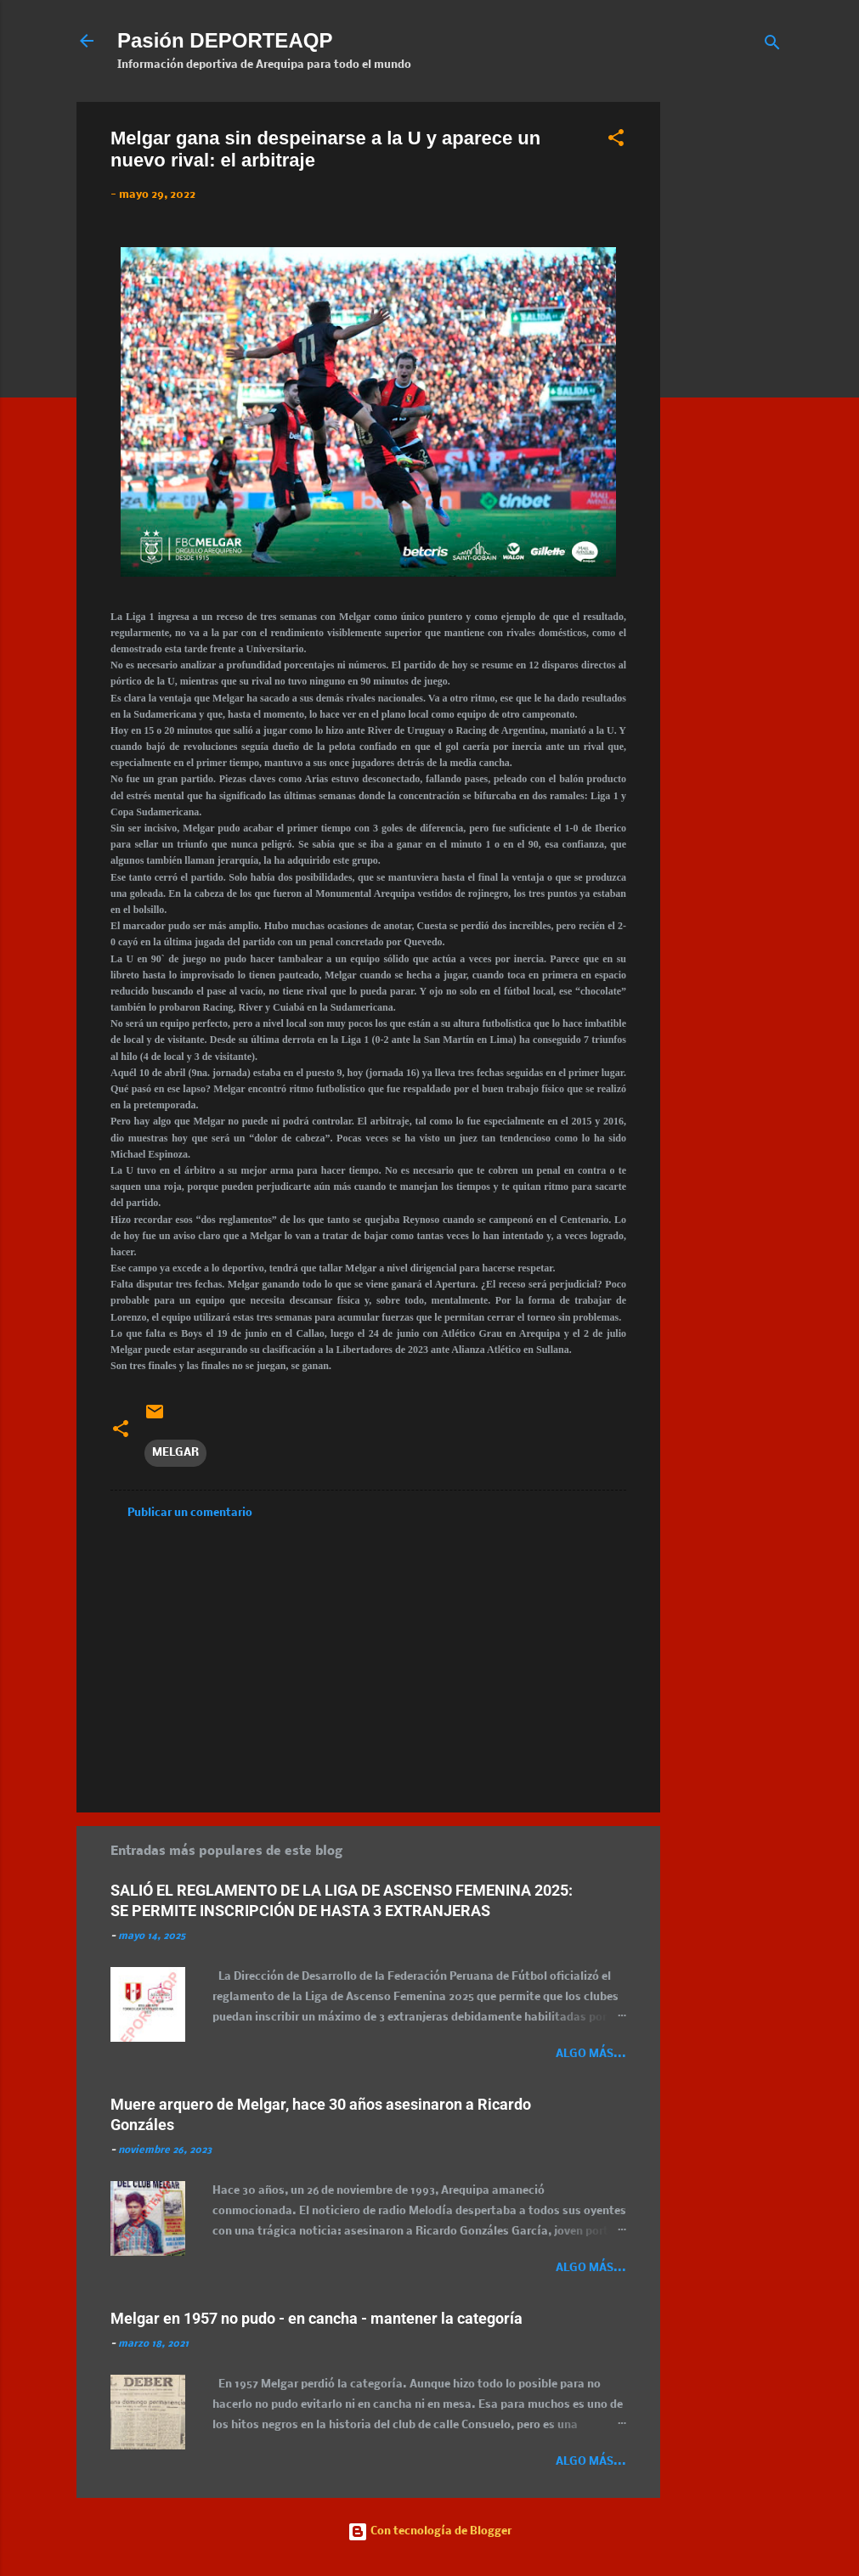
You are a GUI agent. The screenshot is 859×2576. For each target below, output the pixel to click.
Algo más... (591, 2054)
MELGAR (175, 1452)
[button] (616, 141)
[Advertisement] (766, 357)
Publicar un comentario (189, 1513)
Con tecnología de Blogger (429, 2531)
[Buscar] (772, 46)
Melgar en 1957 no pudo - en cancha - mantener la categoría (316, 2318)
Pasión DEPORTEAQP (224, 40)
